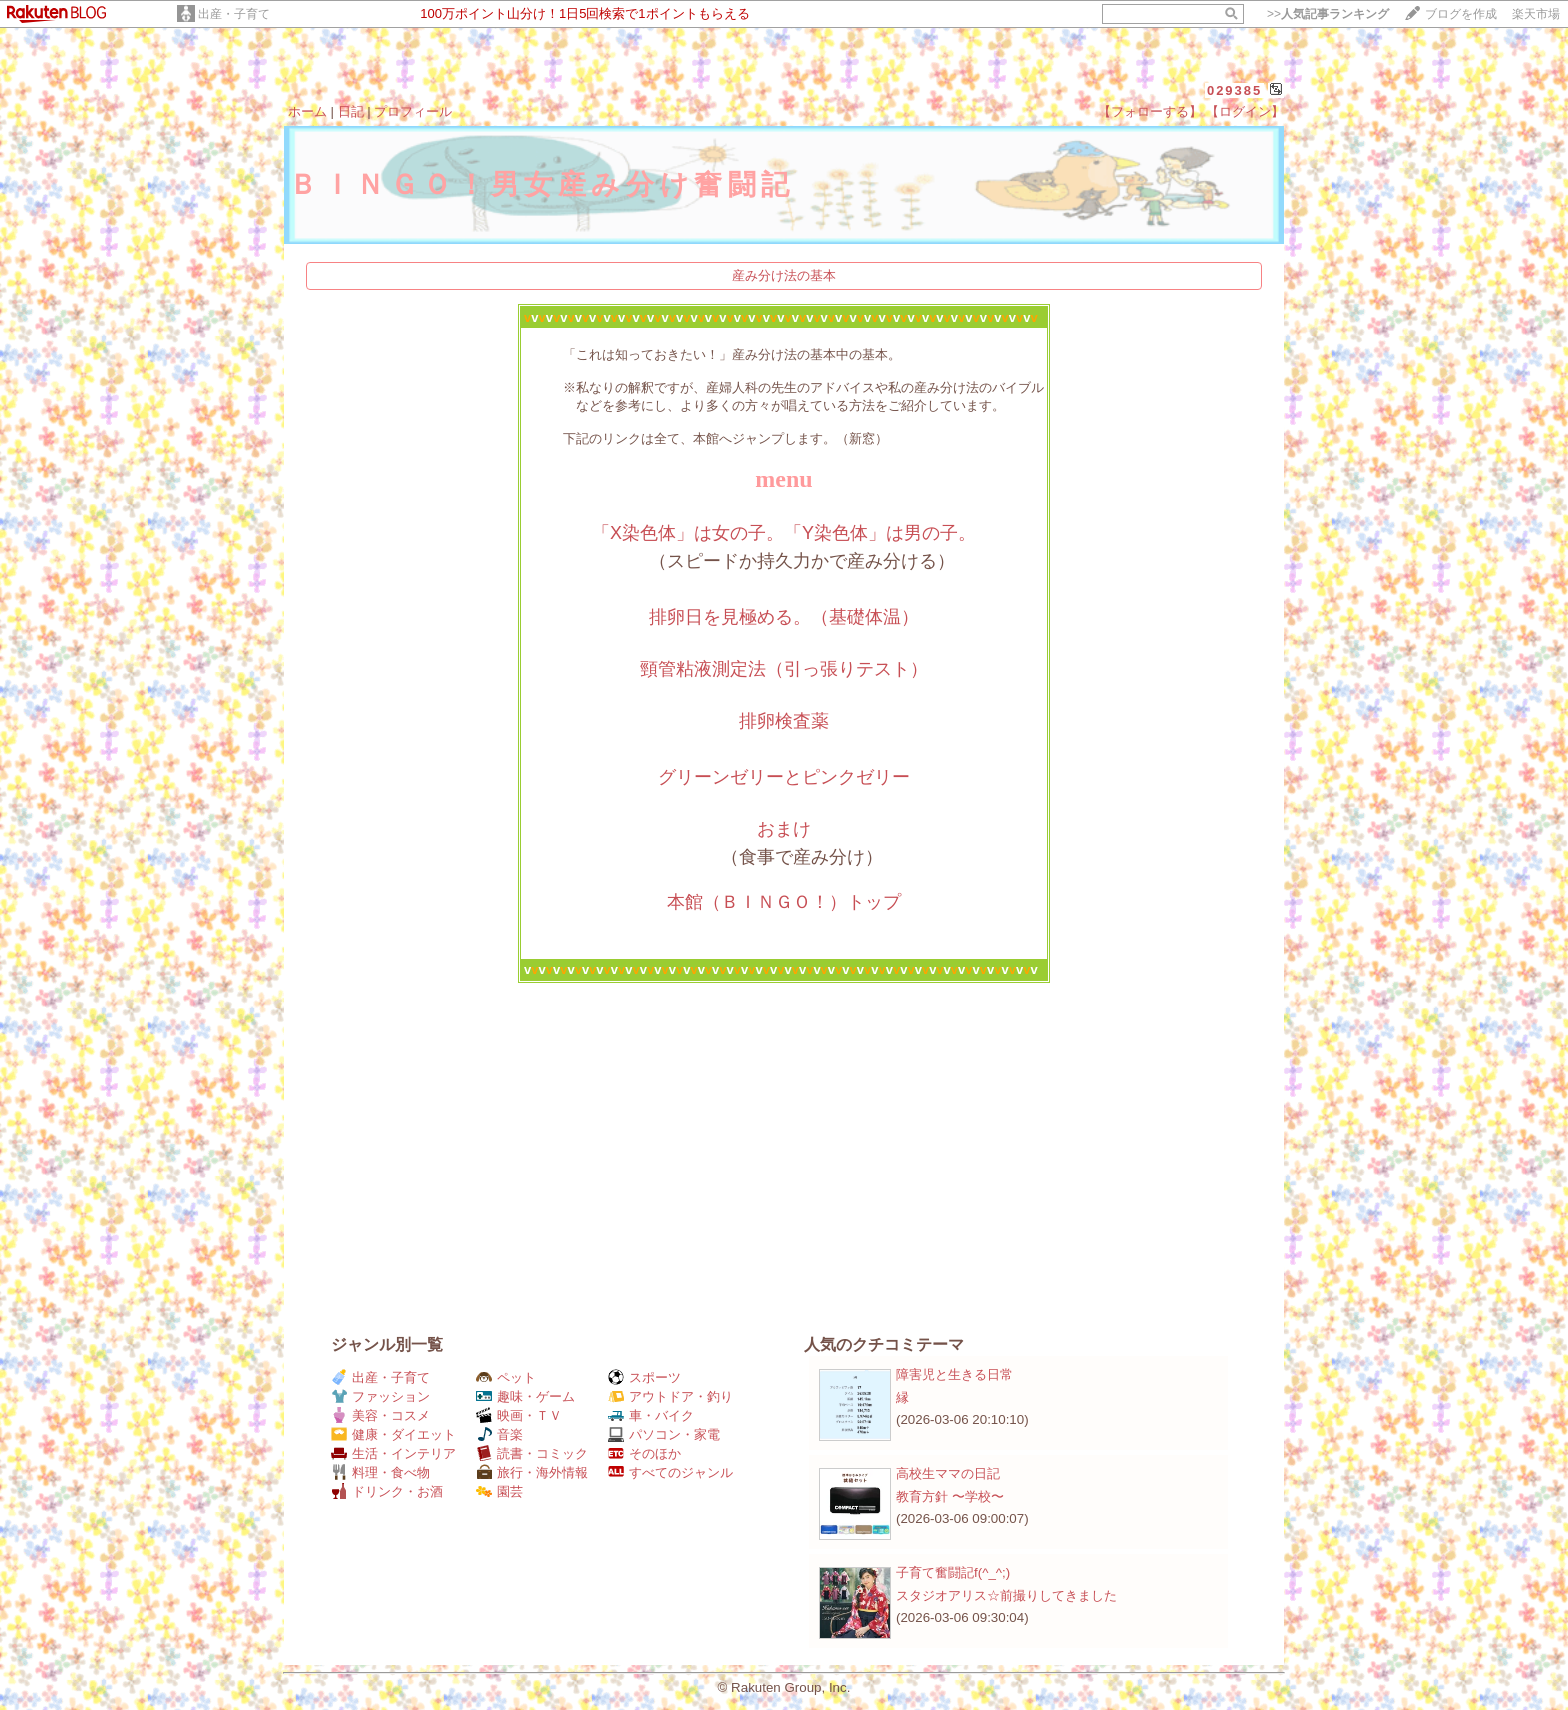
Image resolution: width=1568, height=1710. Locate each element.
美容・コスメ (380, 1415)
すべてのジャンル (670, 1472)
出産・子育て (234, 14)
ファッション (380, 1396)
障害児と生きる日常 (954, 1374)
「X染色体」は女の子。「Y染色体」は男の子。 (784, 533)
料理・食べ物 (380, 1472)
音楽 (499, 1434)
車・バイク (651, 1415)
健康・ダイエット (393, 1434)
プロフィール (413, 111)
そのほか (644, 1453)
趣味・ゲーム (525, 1396)
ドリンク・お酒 (387, 1491)
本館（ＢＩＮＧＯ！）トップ (784, 902)
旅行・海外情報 (532, 1472)
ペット (506, 1377)
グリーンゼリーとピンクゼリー (784, 777)
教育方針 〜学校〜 (950, 1496)
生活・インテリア (393, 1453)
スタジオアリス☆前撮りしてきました (1006, 1595)
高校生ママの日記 (948, 1473)
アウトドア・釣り (670, 1396)
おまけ (784, 829)
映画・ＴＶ (519, 1415)
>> (1328, 14)
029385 (1234, 90)
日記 (351, 111)
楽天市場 (1536, 14)
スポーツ (644, 1377)
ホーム (307, 111)
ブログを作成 (1461, 14)
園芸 (499, 1491)
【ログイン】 (1245, 111)
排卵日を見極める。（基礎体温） (784, 617)
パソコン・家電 (664, 1434)
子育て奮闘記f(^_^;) (953, 1572)
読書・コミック (532, 1453)
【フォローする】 (1150, 111)
